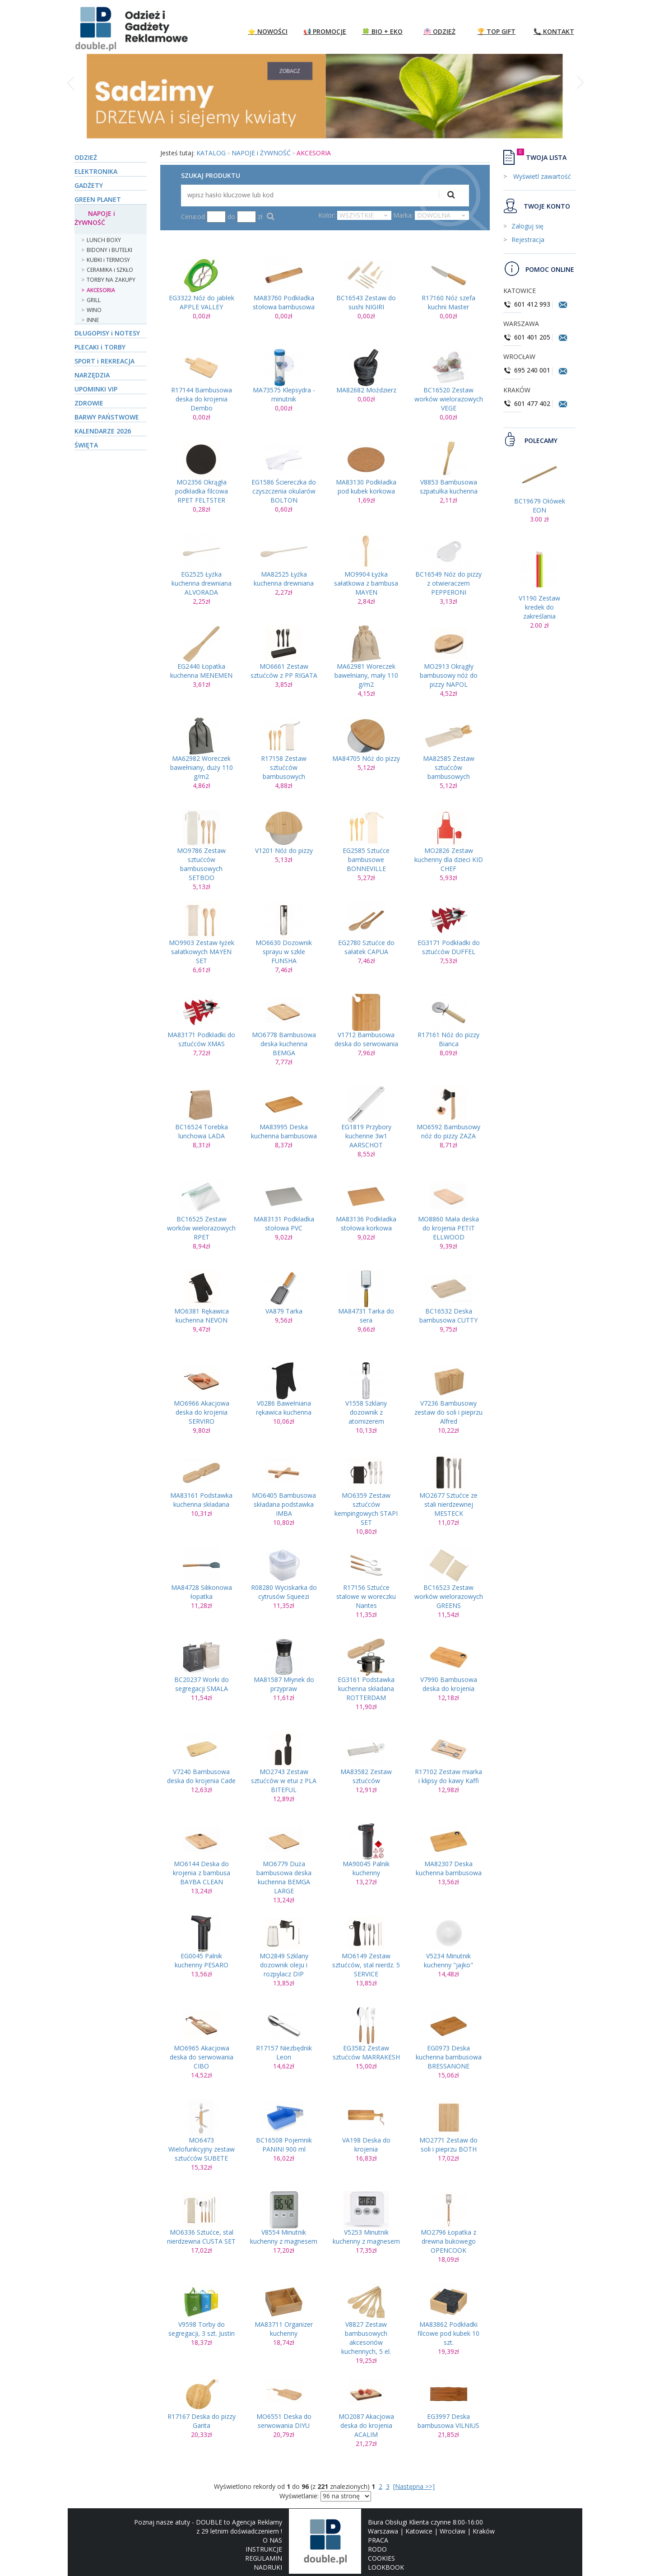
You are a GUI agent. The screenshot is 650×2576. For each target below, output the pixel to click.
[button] (71, 101)
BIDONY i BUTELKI (109, 250)
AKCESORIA (101, 290)
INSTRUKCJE (264, 2549)
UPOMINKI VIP (95, 389)
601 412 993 (526, 304)
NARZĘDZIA (92, 375)
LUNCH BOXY (104, 240)
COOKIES (381, 2558)
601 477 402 (527, 403)
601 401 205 (526, 337)
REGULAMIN (263, 2558)
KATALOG (211, 153)
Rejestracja (527, 239)
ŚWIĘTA (86, 445)
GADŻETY (88, 185)
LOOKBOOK (386, 2567)
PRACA (378, 2540)
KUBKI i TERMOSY (108, 260)
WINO (94, 310)
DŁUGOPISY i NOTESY (107, 333)
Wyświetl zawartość (541, 176)
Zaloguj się (527, 226)
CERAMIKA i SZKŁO (110, 270)
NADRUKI (268, 2567)
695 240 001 (527, 370)
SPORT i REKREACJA (104, 361)
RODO (377, 2549)
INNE (93, 320)
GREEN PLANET (97, 199)
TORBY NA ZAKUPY (111, 280)
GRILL (94, 300)
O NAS (272, 2540)
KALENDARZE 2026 (102, 431)
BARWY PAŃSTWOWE (106, 417)
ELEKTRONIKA (95, 171)
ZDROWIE (88, 403)
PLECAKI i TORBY (99, 347)
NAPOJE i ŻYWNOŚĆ (94, 218)
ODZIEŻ (85, 157)
